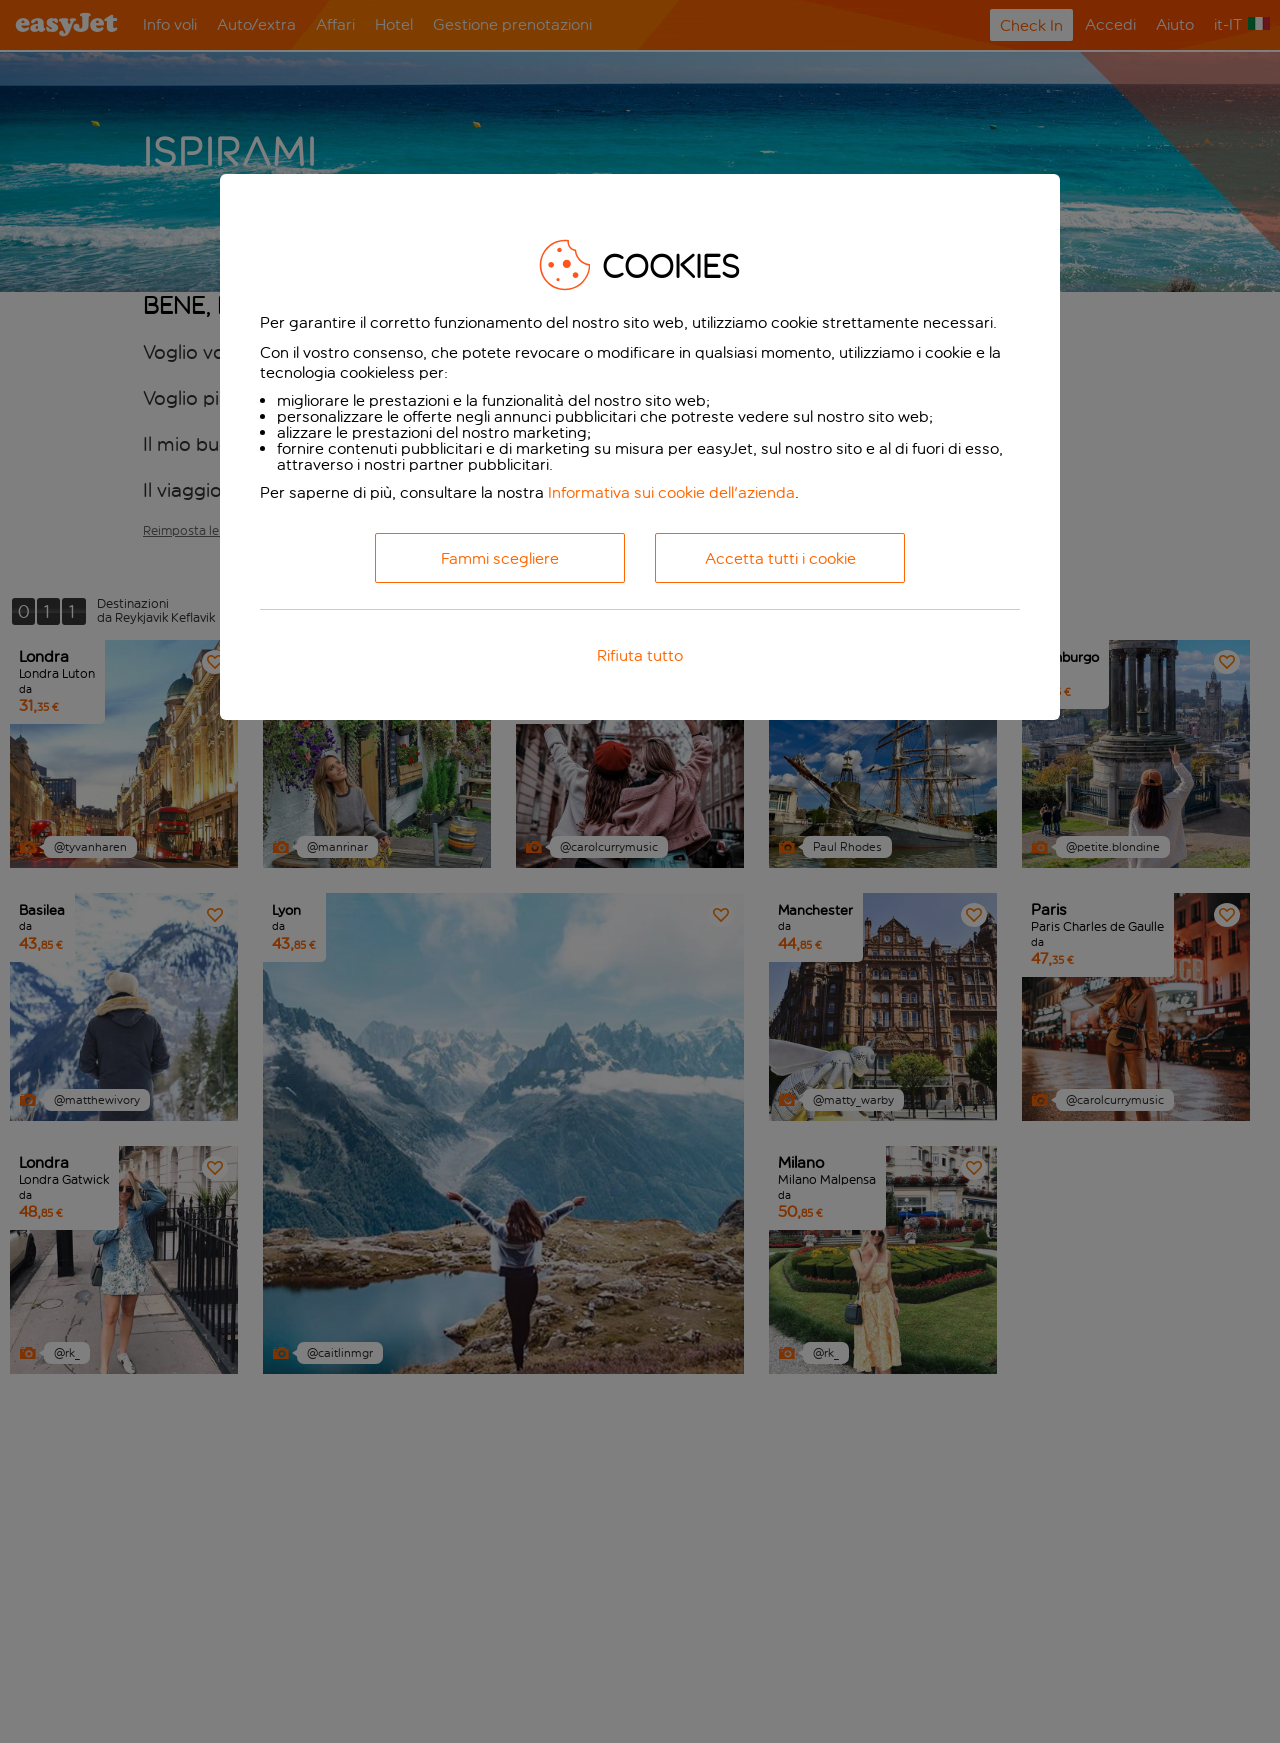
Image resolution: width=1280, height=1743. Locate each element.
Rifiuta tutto (640, 655)
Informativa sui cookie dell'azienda (671, 492)
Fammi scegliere (500, 558)
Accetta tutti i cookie (780, 558)
